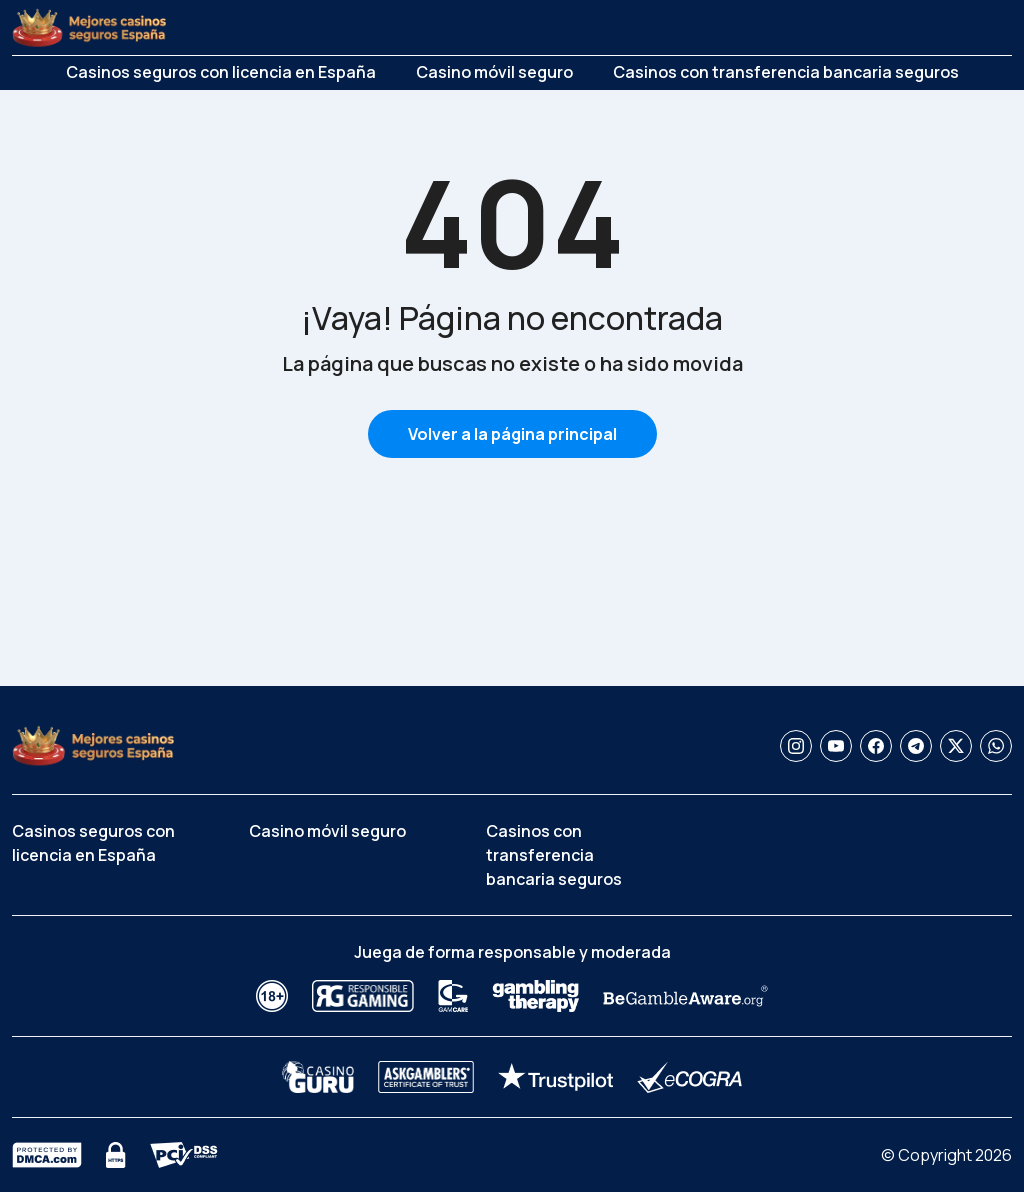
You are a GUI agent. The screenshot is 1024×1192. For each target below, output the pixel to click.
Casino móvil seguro (494, 72)
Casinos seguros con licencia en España (221, 72)
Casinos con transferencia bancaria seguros (786, 72)
